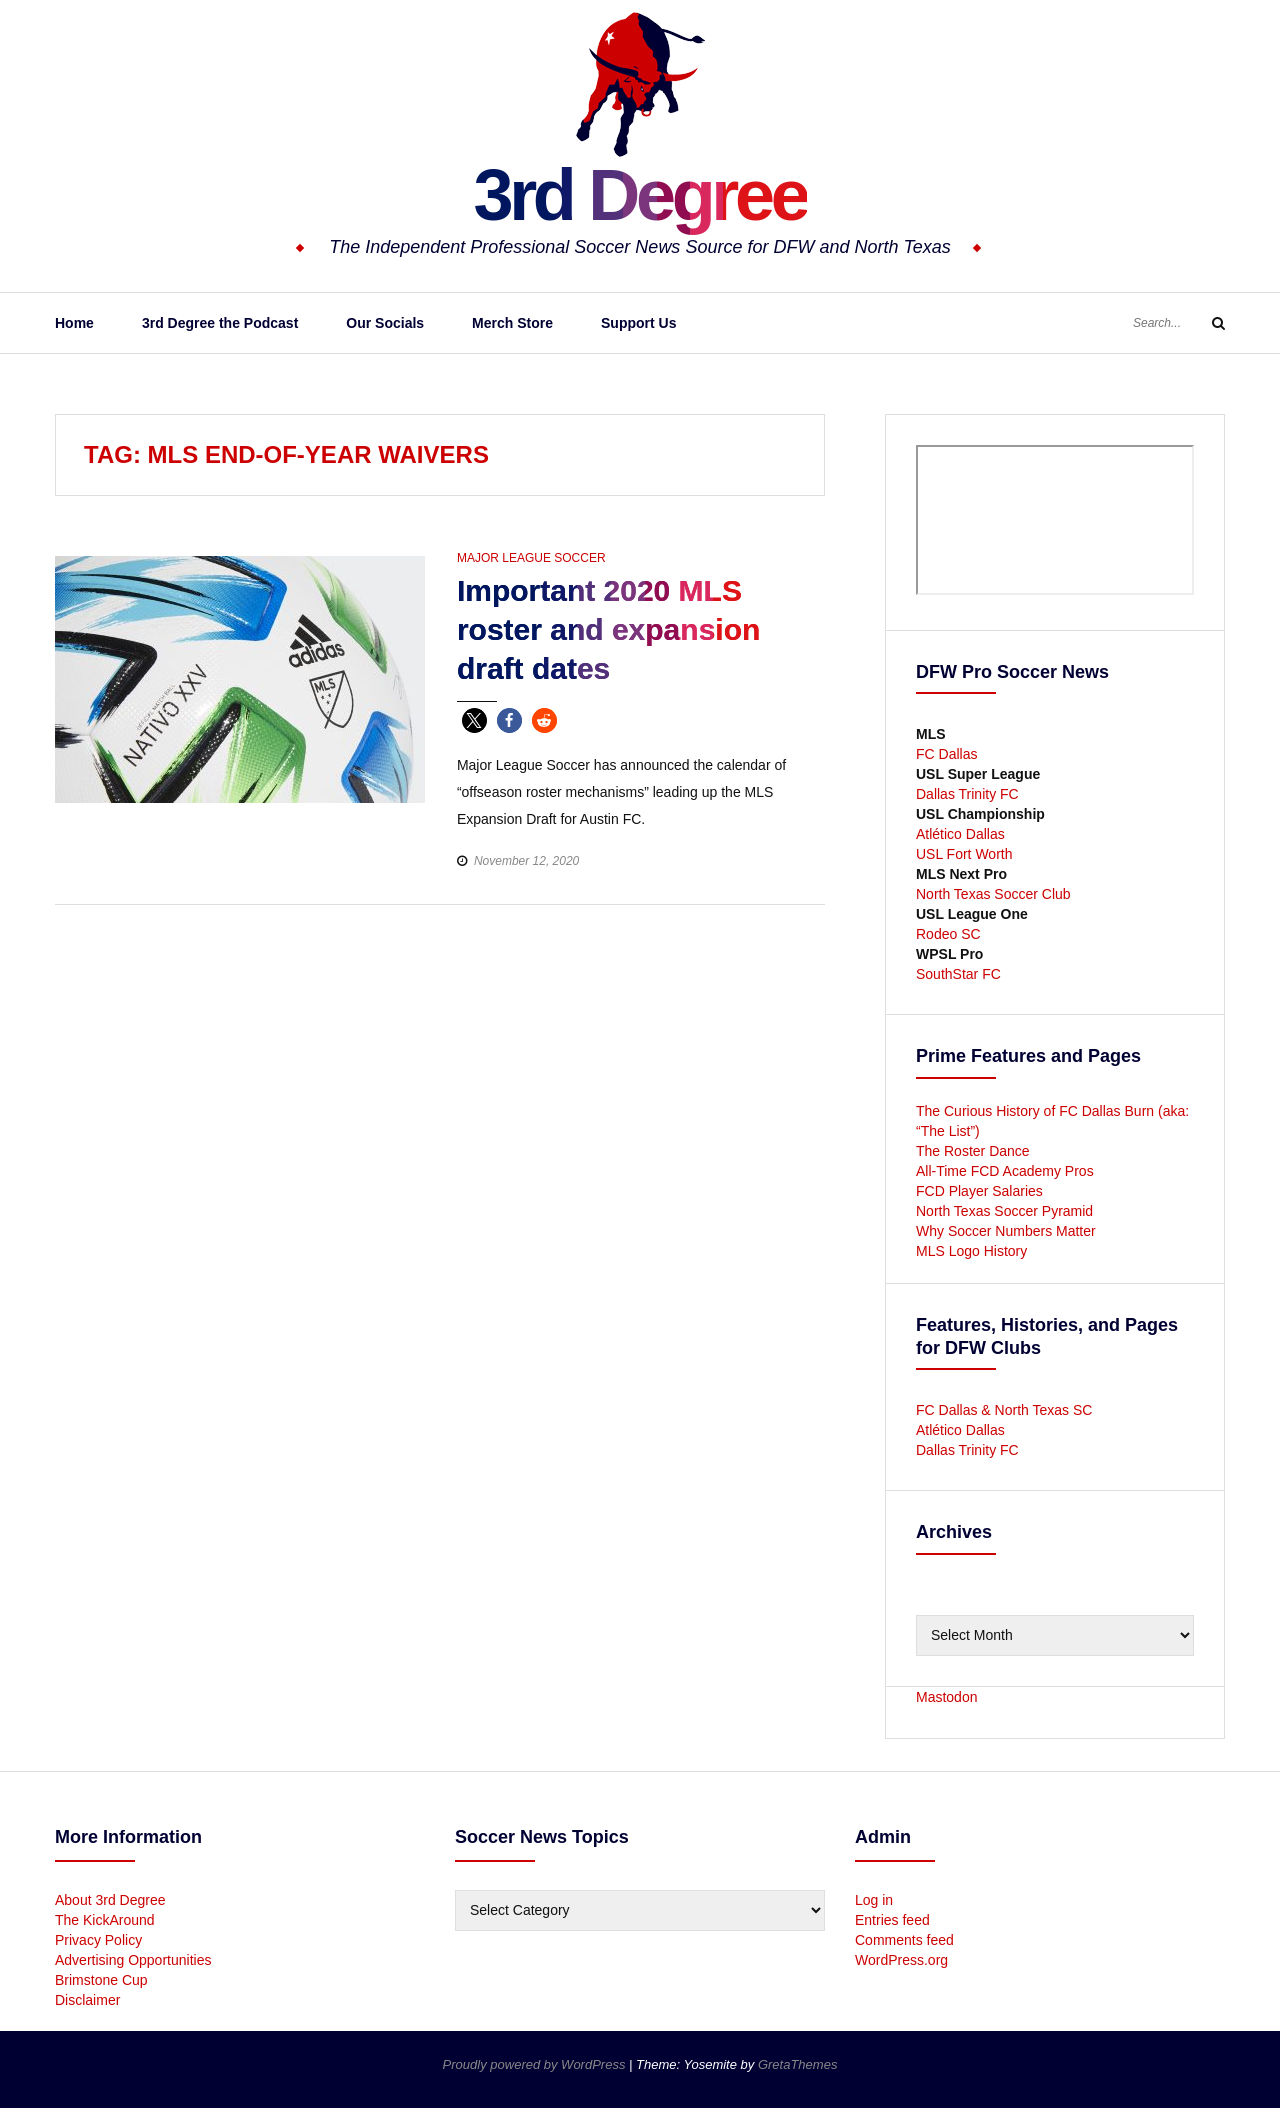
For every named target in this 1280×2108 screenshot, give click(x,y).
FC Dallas (946, 754)
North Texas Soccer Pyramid (1004, 1211)
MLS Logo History (971, 1251)
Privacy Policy (98, 1940)
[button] (474, 720)
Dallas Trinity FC (967, 794)
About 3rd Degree (110, 1900)
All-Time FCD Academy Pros (1005, 1171)
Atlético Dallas (960, 834)
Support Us (638, 323)
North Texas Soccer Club (993, 894)
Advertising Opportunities (133, 1960)
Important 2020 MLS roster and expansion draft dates (608, 629)
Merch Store (512, 323)
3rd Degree (639, 195)
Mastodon (946, 1697)
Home (74, 323)
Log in (874, 1900)
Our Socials (385, 323)
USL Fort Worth (964, 854)
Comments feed (904, 1940)
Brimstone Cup (101, 1980)
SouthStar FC (958, 974)
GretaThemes (797, 2064)
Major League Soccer (531, 558)
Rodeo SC (948, 934)
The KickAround (105, 1920)
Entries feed (892, 1920)
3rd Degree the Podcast (220, 323)
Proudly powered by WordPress (536, 2064)
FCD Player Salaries (979, 1191)
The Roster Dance (975, 1151)
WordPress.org (901, 1960)
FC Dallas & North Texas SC (1004, 1410)
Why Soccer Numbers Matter (1006, 1231)
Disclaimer (87, 2000)
